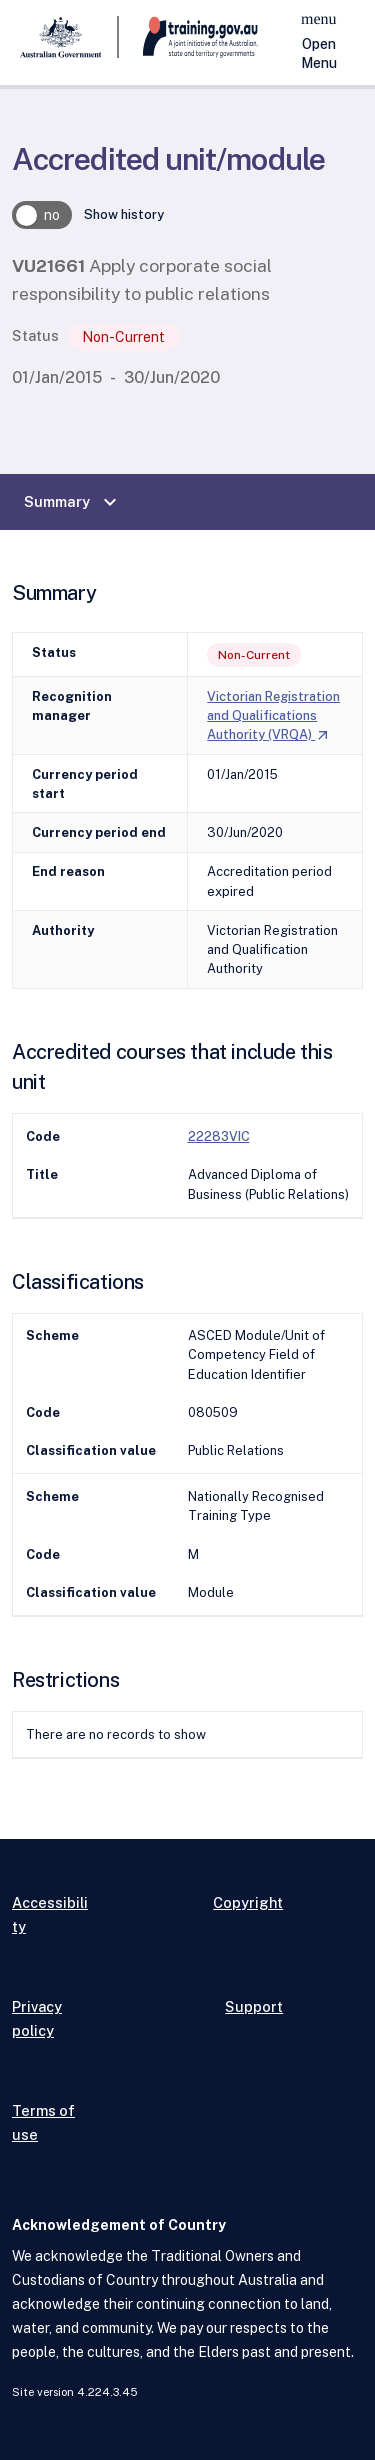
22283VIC (219, 1136)
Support (254, 2006)
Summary (73, 502)
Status (35, 335)
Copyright (248, 1902)
